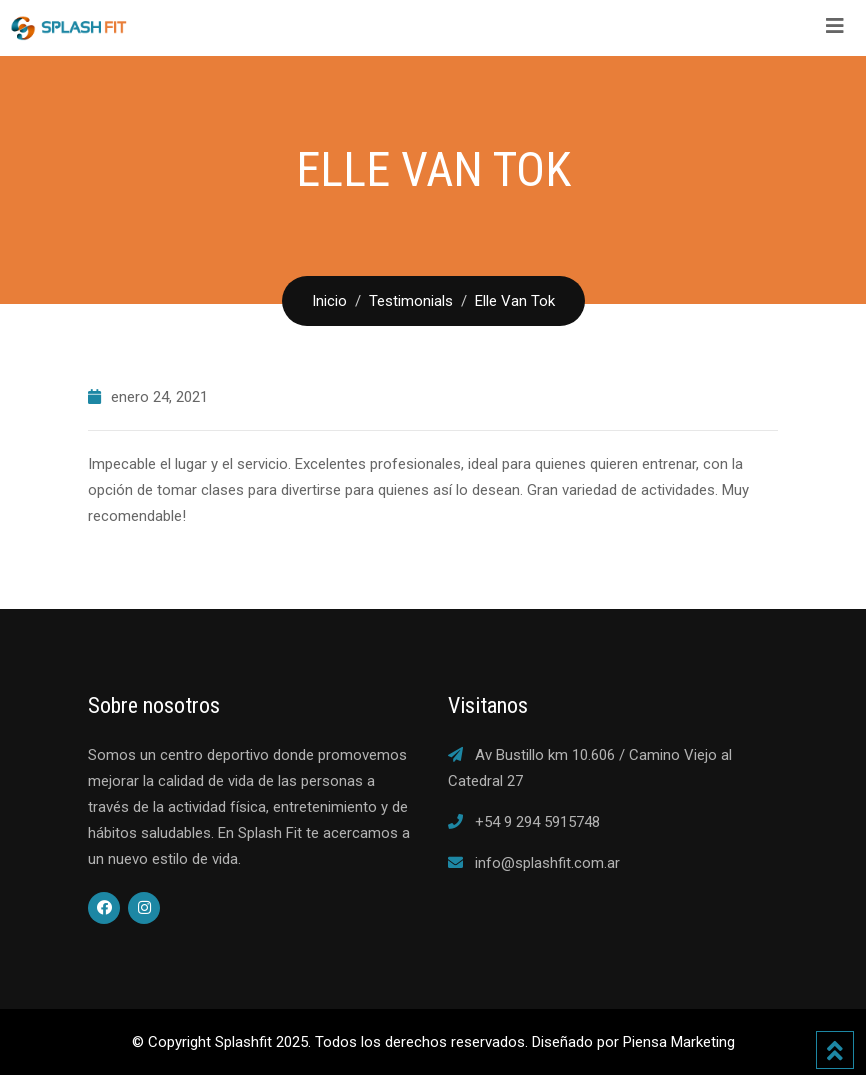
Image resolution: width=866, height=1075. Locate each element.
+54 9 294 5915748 (537, 822)
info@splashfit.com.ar (547, 863)
